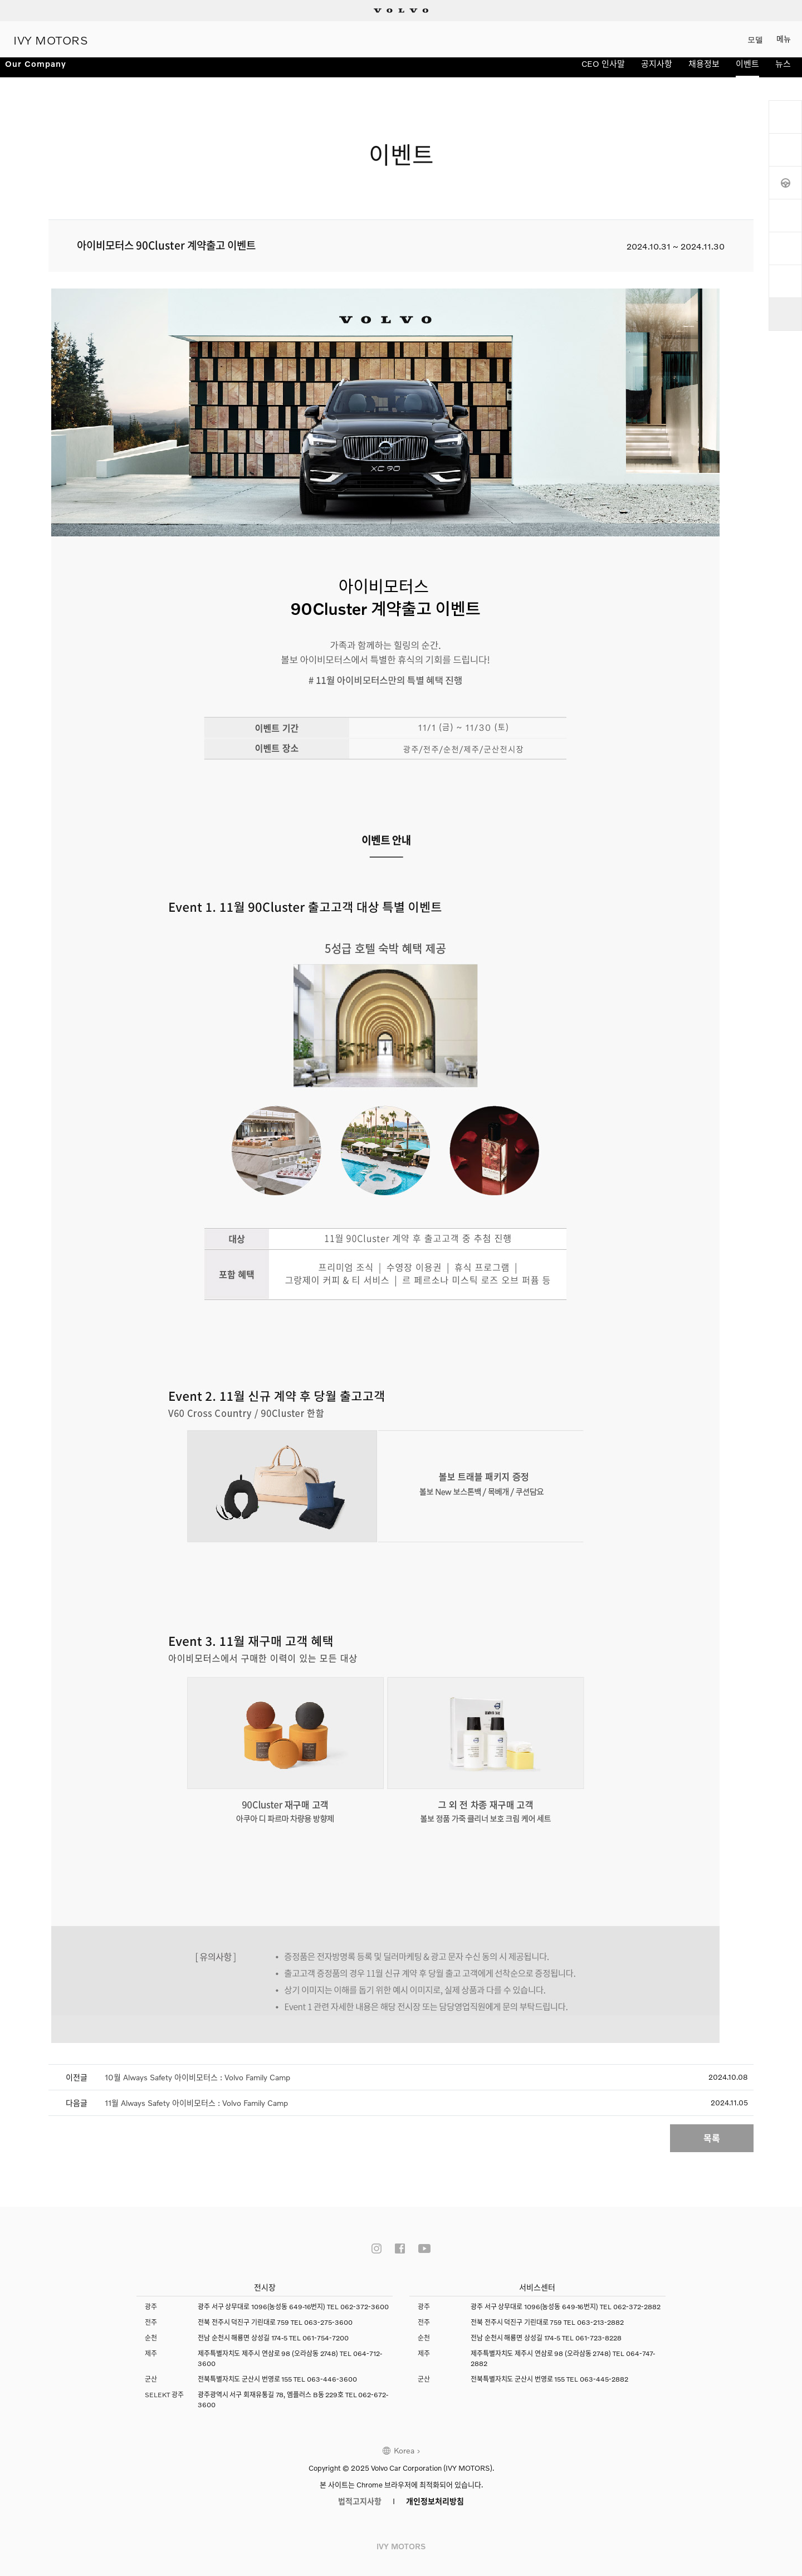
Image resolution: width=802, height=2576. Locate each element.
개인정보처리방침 (435, 2492)
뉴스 (783, 71)
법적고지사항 (360, 2492)
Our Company (41, 71)
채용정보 (704, 71)
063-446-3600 (332, 2370)
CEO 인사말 (603, 71)
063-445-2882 (604, 2370)
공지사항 (656, 71)
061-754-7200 (325, 2329)
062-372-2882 (637, 2298)
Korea (404, 2441)
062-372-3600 (364, 2298)
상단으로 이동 (785, 314)
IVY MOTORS (50, 39)
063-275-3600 (328, 2313)
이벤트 (747, 71)
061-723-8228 (598, 2329)
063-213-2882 (600, 2313)
